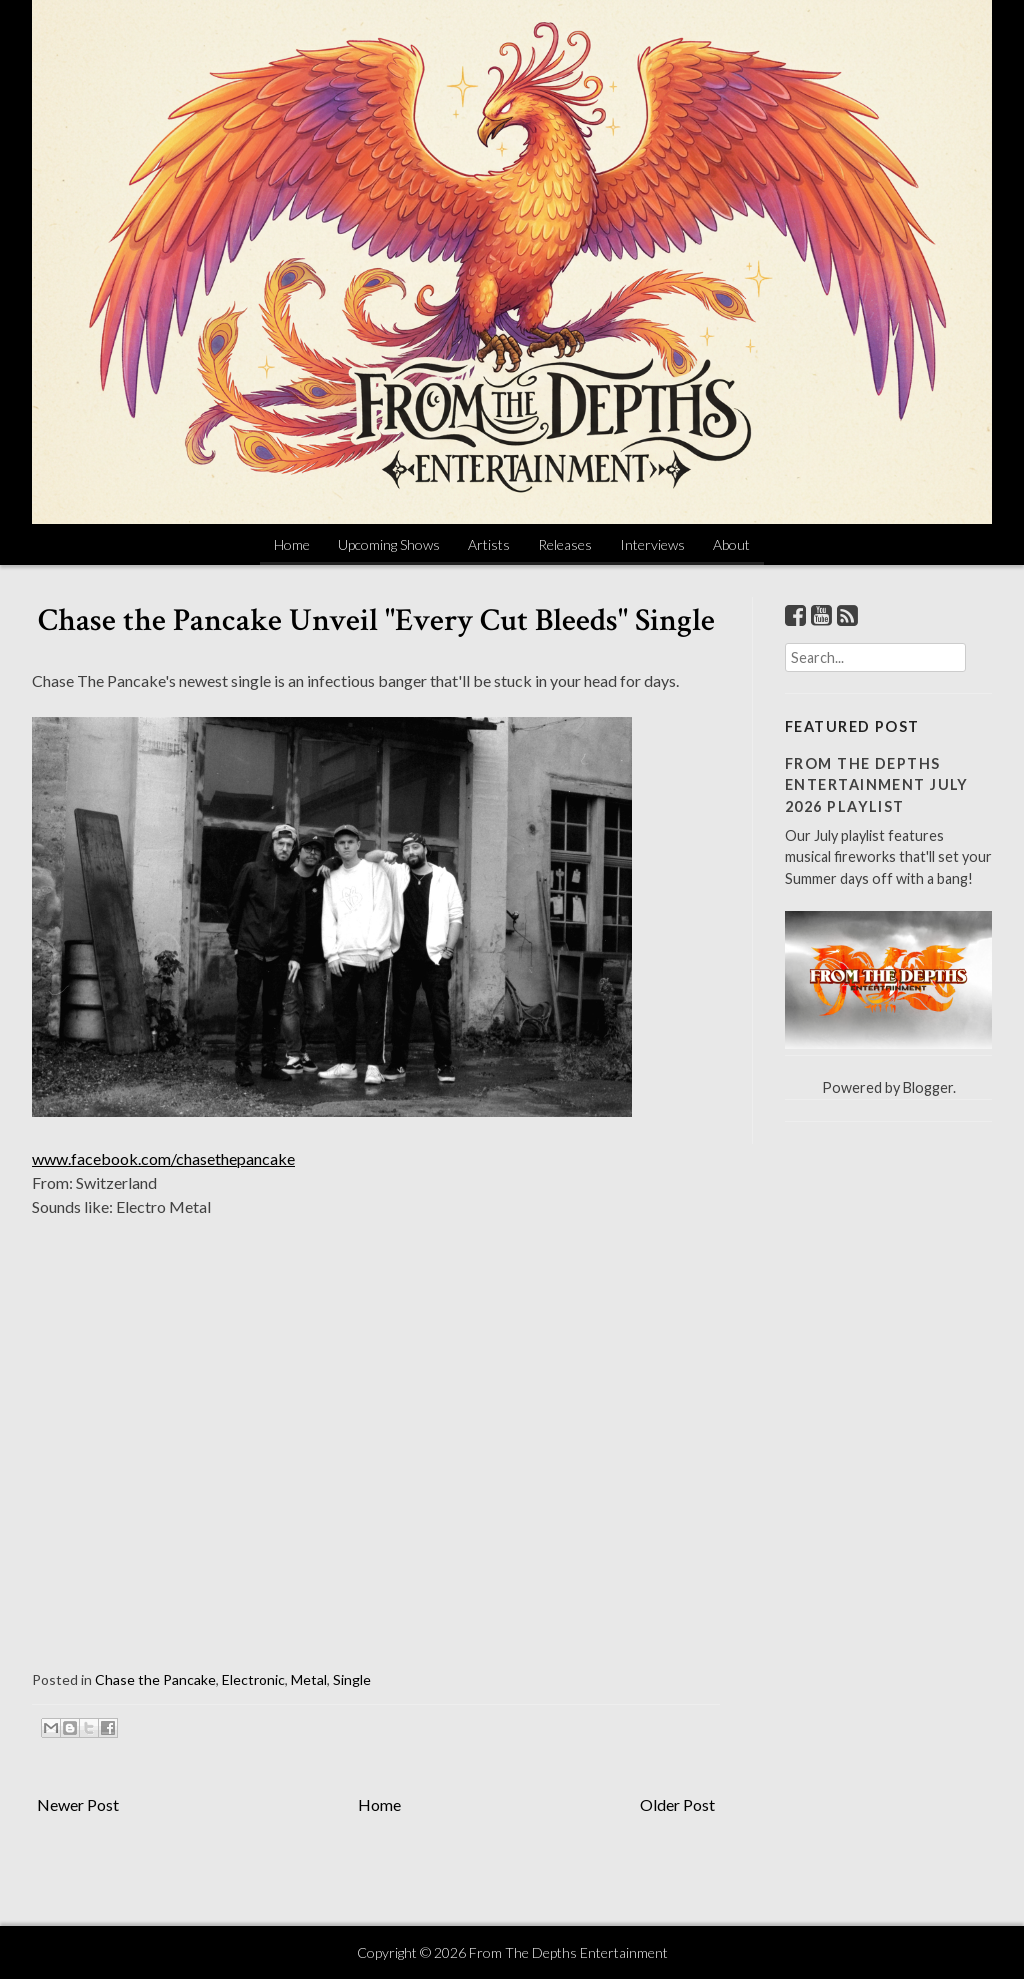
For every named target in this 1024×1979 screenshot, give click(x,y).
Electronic (253, 1679)
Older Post (677, 1804)
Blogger (928, 1087)
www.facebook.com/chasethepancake (163, 1158)
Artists (489, 544)
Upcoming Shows (389, 544)
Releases (565, 544)
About (731, 544)
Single (352, 1679)
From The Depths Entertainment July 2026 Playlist (877, 785)
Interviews (652, 544)
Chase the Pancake (155, 1679)
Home (292, 544)
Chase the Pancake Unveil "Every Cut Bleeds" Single (376, 620)
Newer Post (78, 1804)
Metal (309, 1679)
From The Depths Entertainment (568, 1952)
